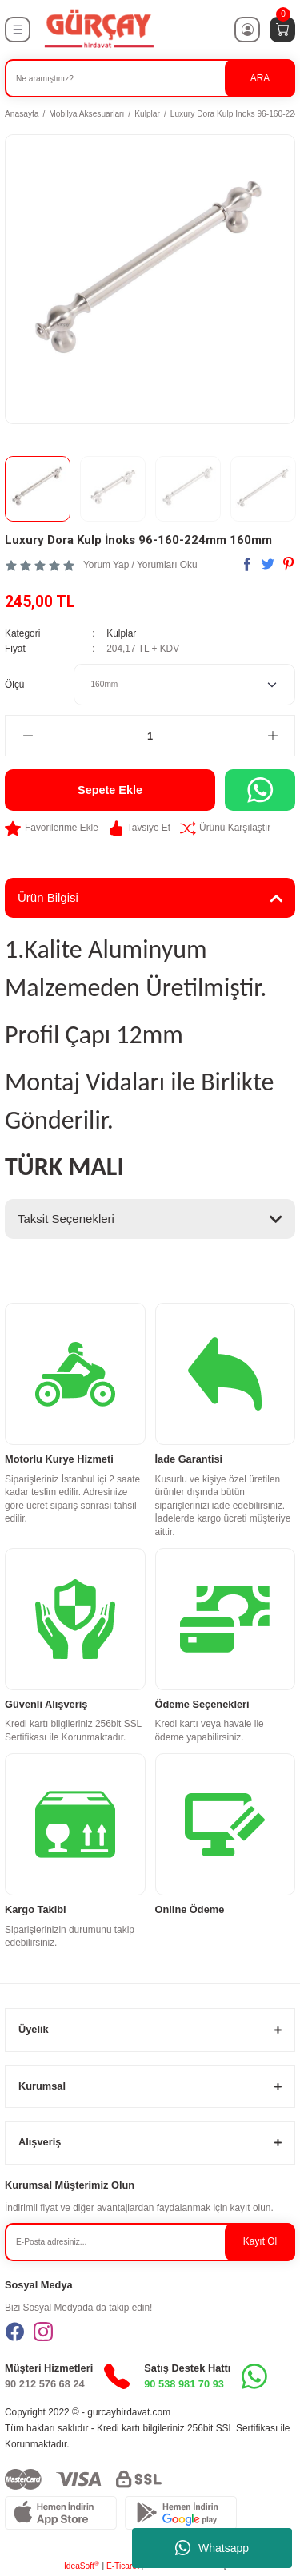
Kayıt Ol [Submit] (260, 2241)
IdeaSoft (81, 2565)
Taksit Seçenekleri (66, 1218)
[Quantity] (150, 736)
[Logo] (98, 29)
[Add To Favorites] (51, 828)
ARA (260, 78)
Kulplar (121, 633)
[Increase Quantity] (272, 736)
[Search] (150, 78)
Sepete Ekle (110, 790)
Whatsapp (212, 2548)
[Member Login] (247, 29)
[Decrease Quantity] (28, 736)
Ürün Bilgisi (48, 897)
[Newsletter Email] (150, 2242)
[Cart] (282, 29)
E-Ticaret (122, 2566)
